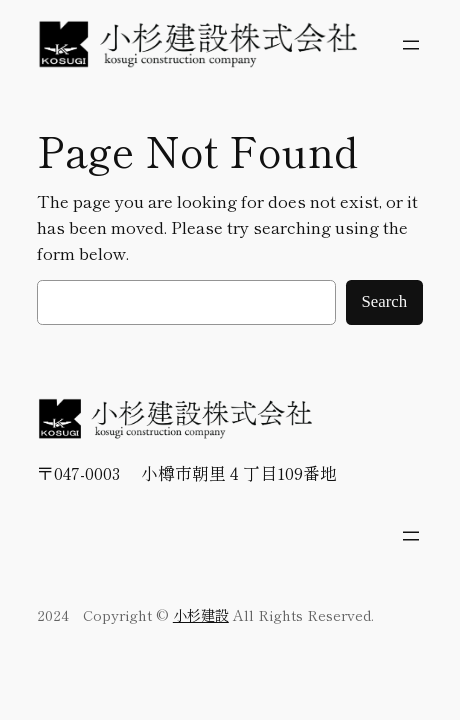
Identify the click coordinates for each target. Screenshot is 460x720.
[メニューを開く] (411, 45)
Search (385, 301)
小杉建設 (201, 614)
